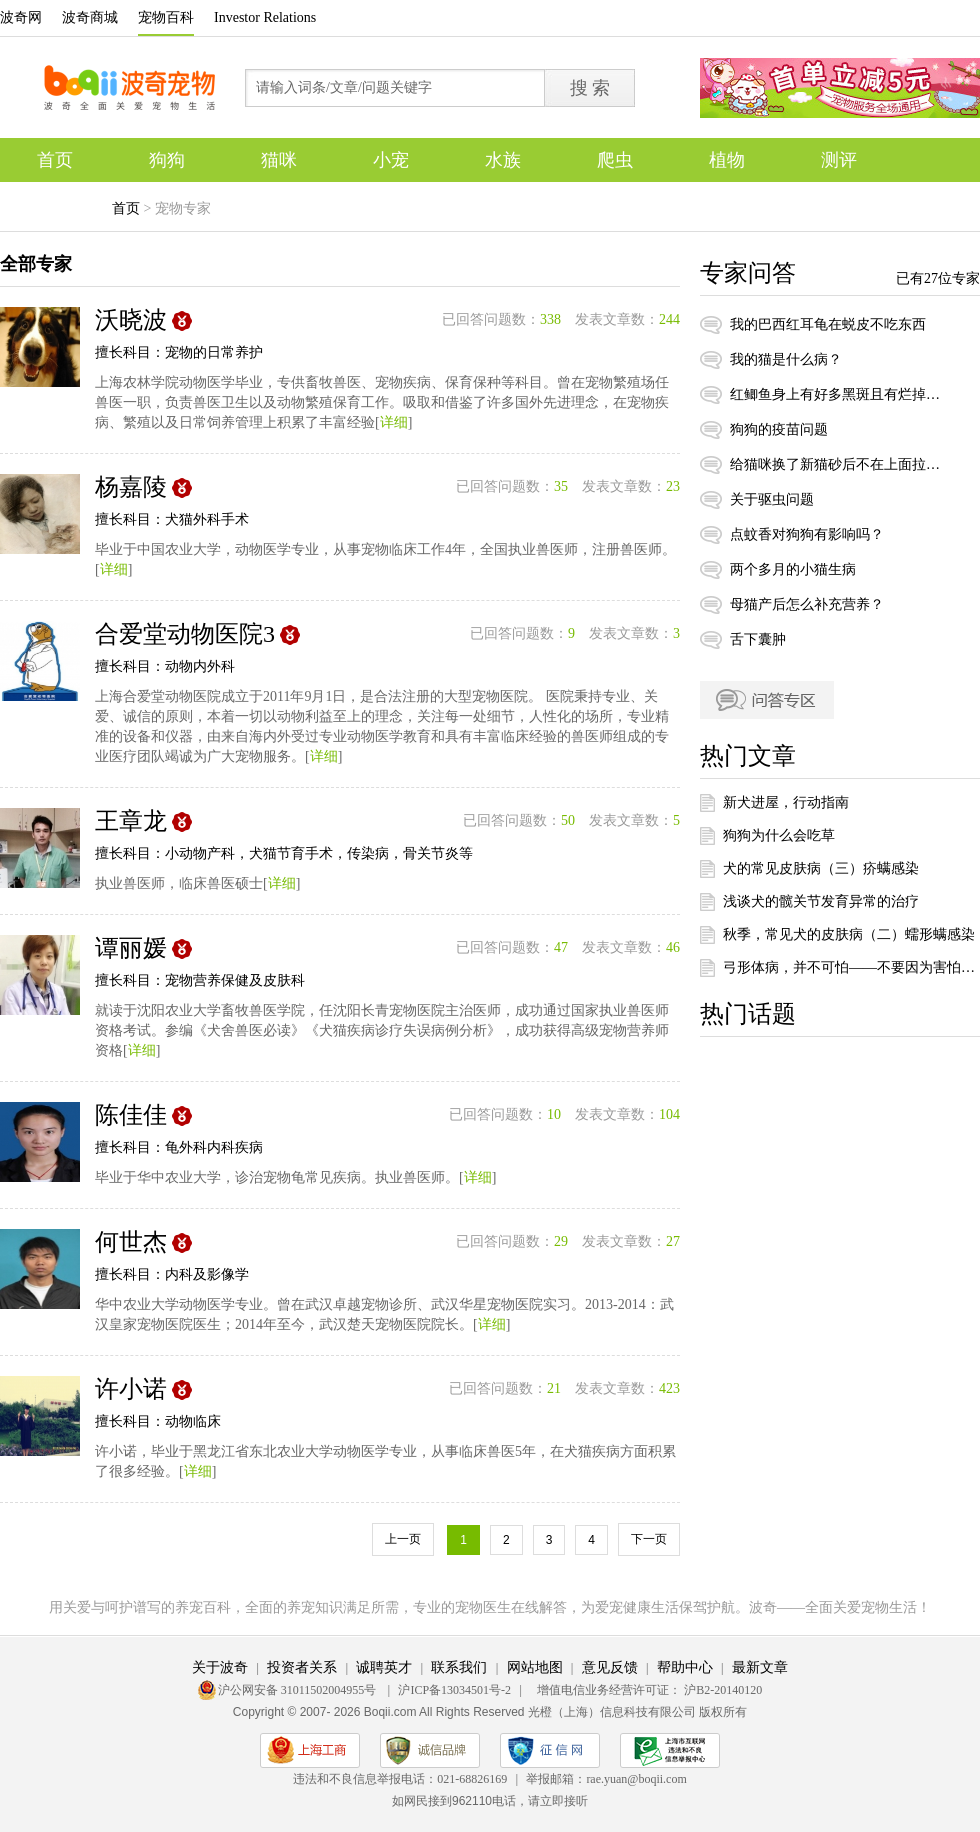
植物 (727, 160)
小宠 (391, 160)
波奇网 (21, 17)
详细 (394, 422)
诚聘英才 (384, 1667)
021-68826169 (472, 1779)
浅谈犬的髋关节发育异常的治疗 (821, 901)
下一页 (649, 1539)
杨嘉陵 (131, 487)
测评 (839, 160)
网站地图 (535, 1667)
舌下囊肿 (758, 639)
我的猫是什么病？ (786, 359)
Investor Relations (265, 17)
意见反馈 (610, 1667)
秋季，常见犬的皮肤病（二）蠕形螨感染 (849, 934)
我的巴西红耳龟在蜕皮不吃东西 (828, 324)
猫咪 (279, 160)
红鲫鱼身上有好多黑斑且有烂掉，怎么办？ (835, 394)
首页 (55, 160)
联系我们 (459, 1667)
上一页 (403, 1539)
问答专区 (767, 700)
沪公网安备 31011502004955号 (299, 1690)
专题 (55, 204)
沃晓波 (131, 320)
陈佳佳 (131, 1115)
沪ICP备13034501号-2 (454, 1690)
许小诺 (131, 1389)
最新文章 (760, 1667)
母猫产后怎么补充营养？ (807, 604)
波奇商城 (90, 17)
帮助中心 (685, 1667)
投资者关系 (302, 1667)
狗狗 (167, 160)
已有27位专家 (938, 278)
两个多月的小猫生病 (793, 569)
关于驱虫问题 (772, 499)
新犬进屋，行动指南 (786, 802)
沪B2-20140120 (723, 1690)
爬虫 (615, 160)
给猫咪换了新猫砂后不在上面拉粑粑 (835, 464)
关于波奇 (220, 1667)
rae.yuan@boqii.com (636, 1779)
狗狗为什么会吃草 (779, 835)
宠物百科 (166, 17)
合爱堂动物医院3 (185, 634)
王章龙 (131, 821)
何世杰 (131, 1242)
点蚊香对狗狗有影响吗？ (807, 534)
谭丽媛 (131, 948)
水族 (503, 160)
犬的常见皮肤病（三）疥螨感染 (821, 868)
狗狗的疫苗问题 (779, 429)
